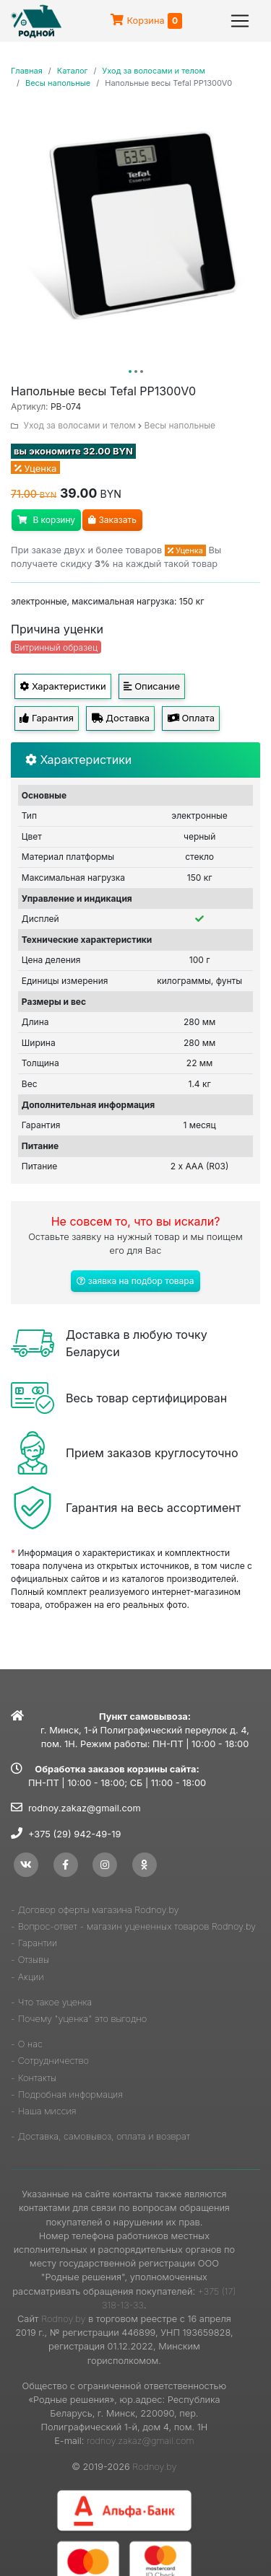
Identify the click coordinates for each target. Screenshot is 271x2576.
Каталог (72, 71)
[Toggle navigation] (240, 20)
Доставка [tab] (121, 718)
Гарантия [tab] (47, 718)
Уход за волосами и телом (153, 71)
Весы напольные (57, 83)
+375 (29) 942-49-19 (74, 1834)
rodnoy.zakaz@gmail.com (84, 1808)
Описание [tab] (151, 686)
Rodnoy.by (63, 2318)
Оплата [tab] (191, 718)
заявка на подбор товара (135, 1280)
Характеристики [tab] (63, 686)
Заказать (112, 519)
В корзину (46, 519)
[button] (130, 371)
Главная (27, 71)
